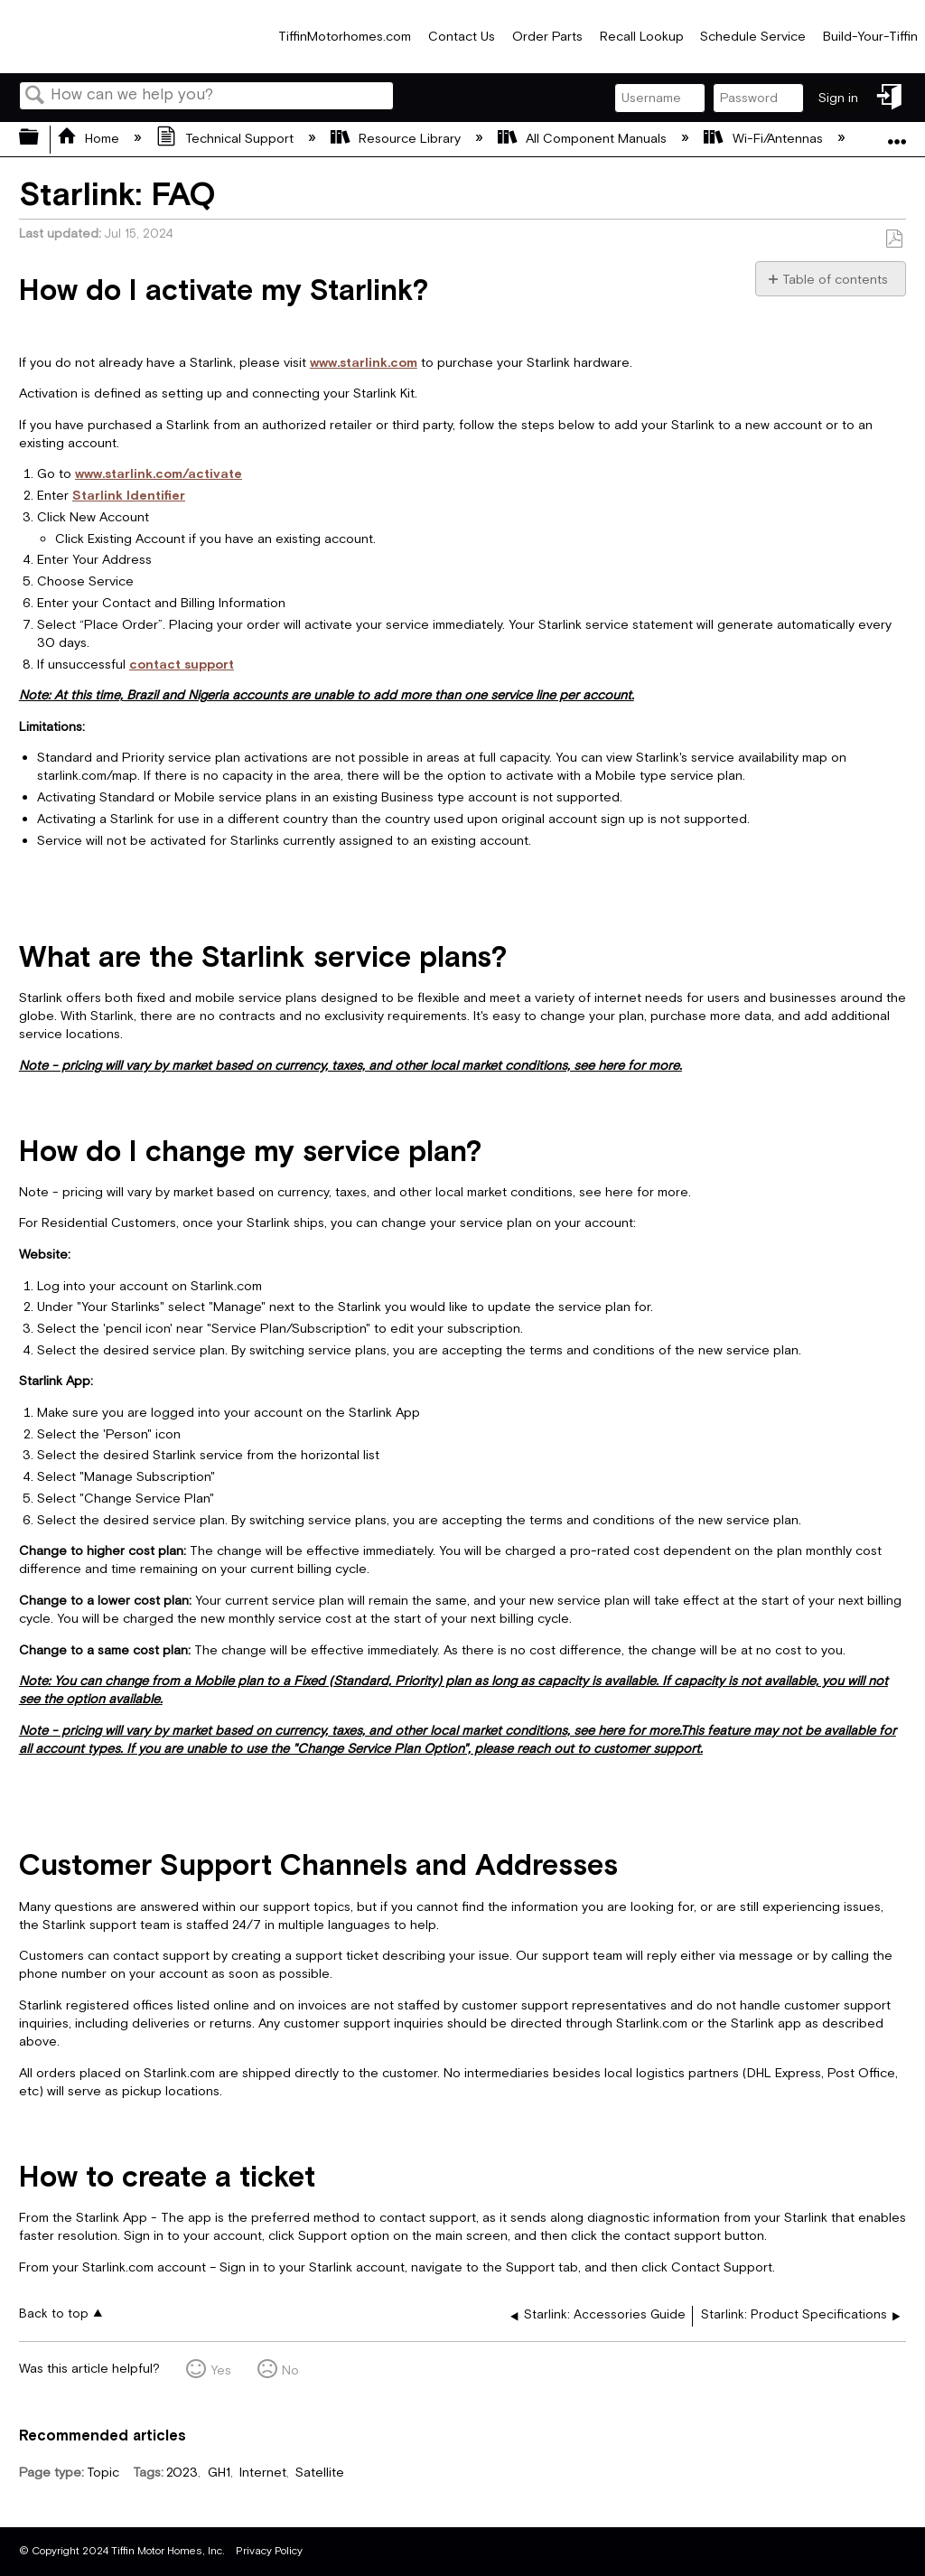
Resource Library (397, 138)
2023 (182, 2472)
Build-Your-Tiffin (870, 36)
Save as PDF (893, 238)
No (290, 2370)
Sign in (838, 98)
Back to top (54, 2313)
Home (90, 138)
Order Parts (547, 36)
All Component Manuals (584, 138)
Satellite (319, 2472)
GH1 (219, 2472)
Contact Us (461, 36)
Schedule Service (753, 36)
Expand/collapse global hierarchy (40, 138)
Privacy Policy (269, 2551)
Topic (103, 2472)
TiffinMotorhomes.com (344, 36)
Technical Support (226, 138)
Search (35, 97)
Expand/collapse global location (897, 133)
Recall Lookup (642, 36)
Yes (220, 2370)
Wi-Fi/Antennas (765, 138)
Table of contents (835, 279)
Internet (262, 2472)
